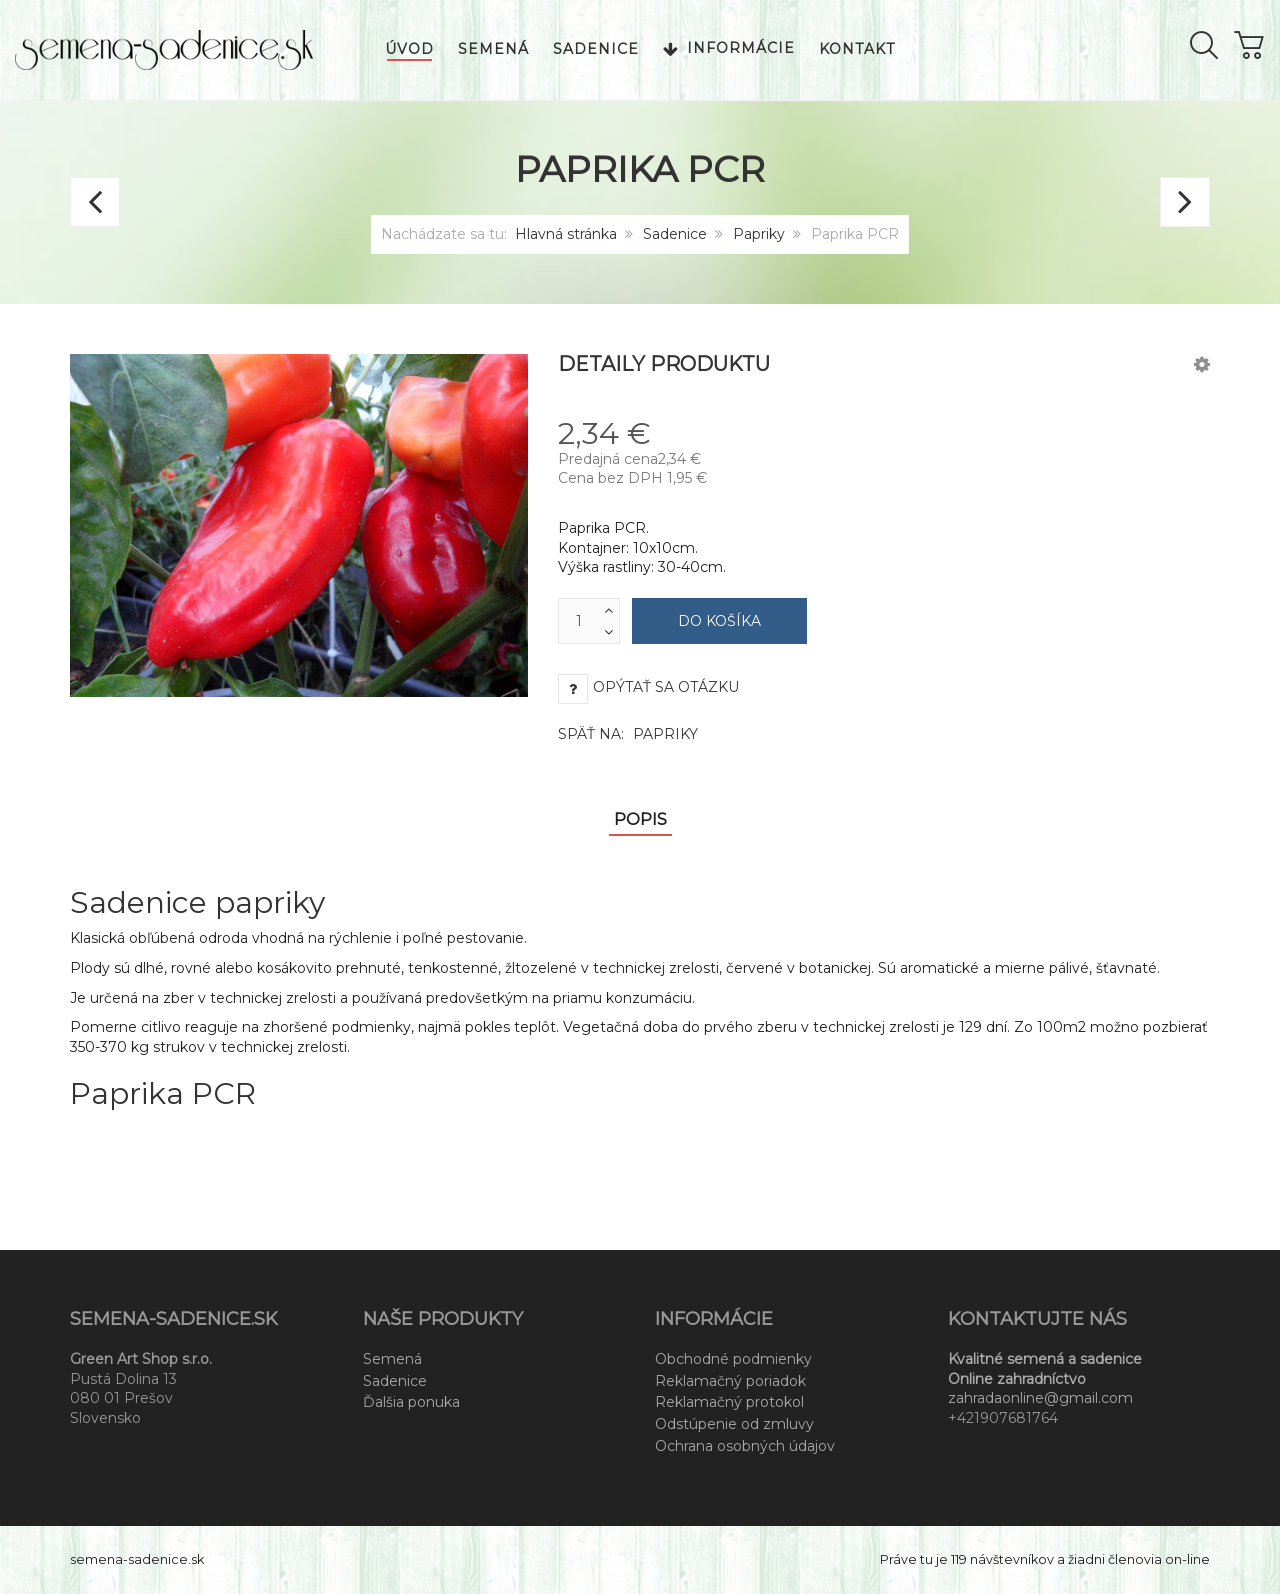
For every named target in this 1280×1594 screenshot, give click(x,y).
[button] (1202, 364)
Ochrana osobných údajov (745, 1446)
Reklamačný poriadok (730, 1381)
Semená (392, 1359)
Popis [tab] (640, 819)
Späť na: (628, 734)
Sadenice (675, 234)
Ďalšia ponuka (411, 1402)
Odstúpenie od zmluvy (734, 1424)
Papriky (759, 234)
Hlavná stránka (566, 234)
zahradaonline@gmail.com (1040, 1398)
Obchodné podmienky (733, 1359)
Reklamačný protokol (729, 1402)
